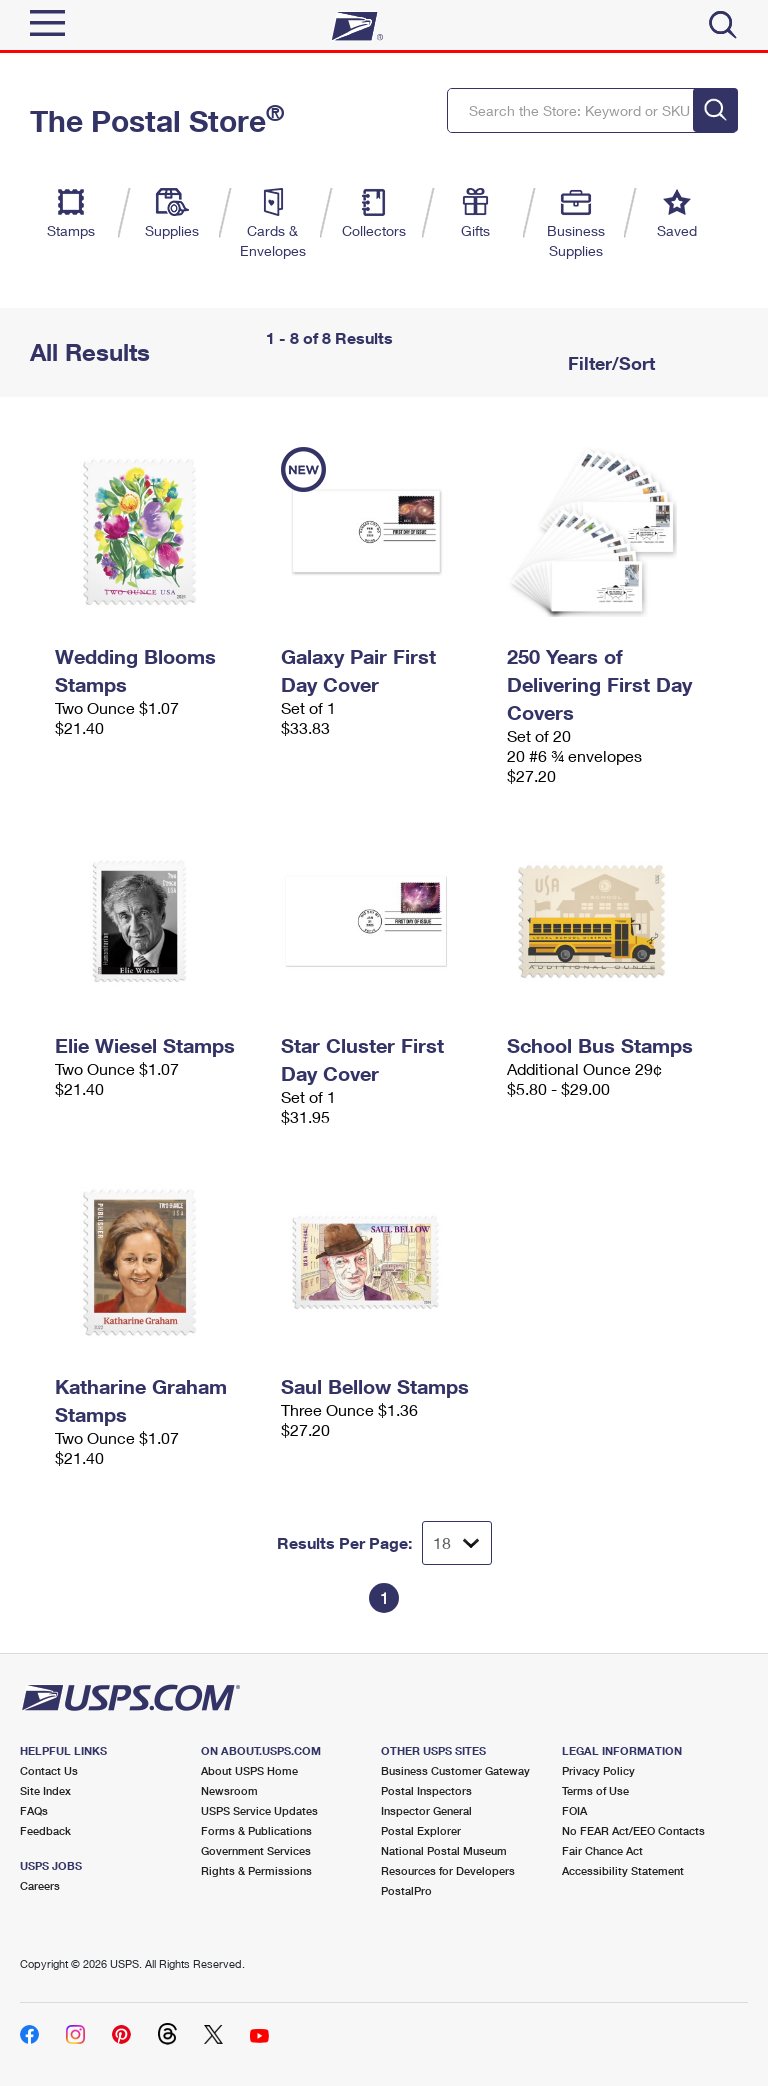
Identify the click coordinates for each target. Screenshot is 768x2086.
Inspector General (426, 1810)
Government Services (256, 1850)
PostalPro (406, 1890)
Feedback (45, 1830)
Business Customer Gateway (455, 1770)
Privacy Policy (598, 1770)
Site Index (45, 1790)
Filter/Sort (609, 363)
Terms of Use (595, 1790)
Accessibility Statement (623, 1870)
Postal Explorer (421, 1830)
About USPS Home (249, 1770)
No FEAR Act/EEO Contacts (633, 1830)
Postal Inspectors (426, 1790)
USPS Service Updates (259, 1810)
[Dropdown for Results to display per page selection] (457, 1543)
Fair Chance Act (602, 1850)
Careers (40, 1885)
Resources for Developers (448, 1870)
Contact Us (49, 1770)
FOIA (574, 1810)
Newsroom (229, 1790)
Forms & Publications (256, 1830)
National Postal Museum (444, 1850)
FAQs (34, 1810)
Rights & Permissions (256, 1870)
